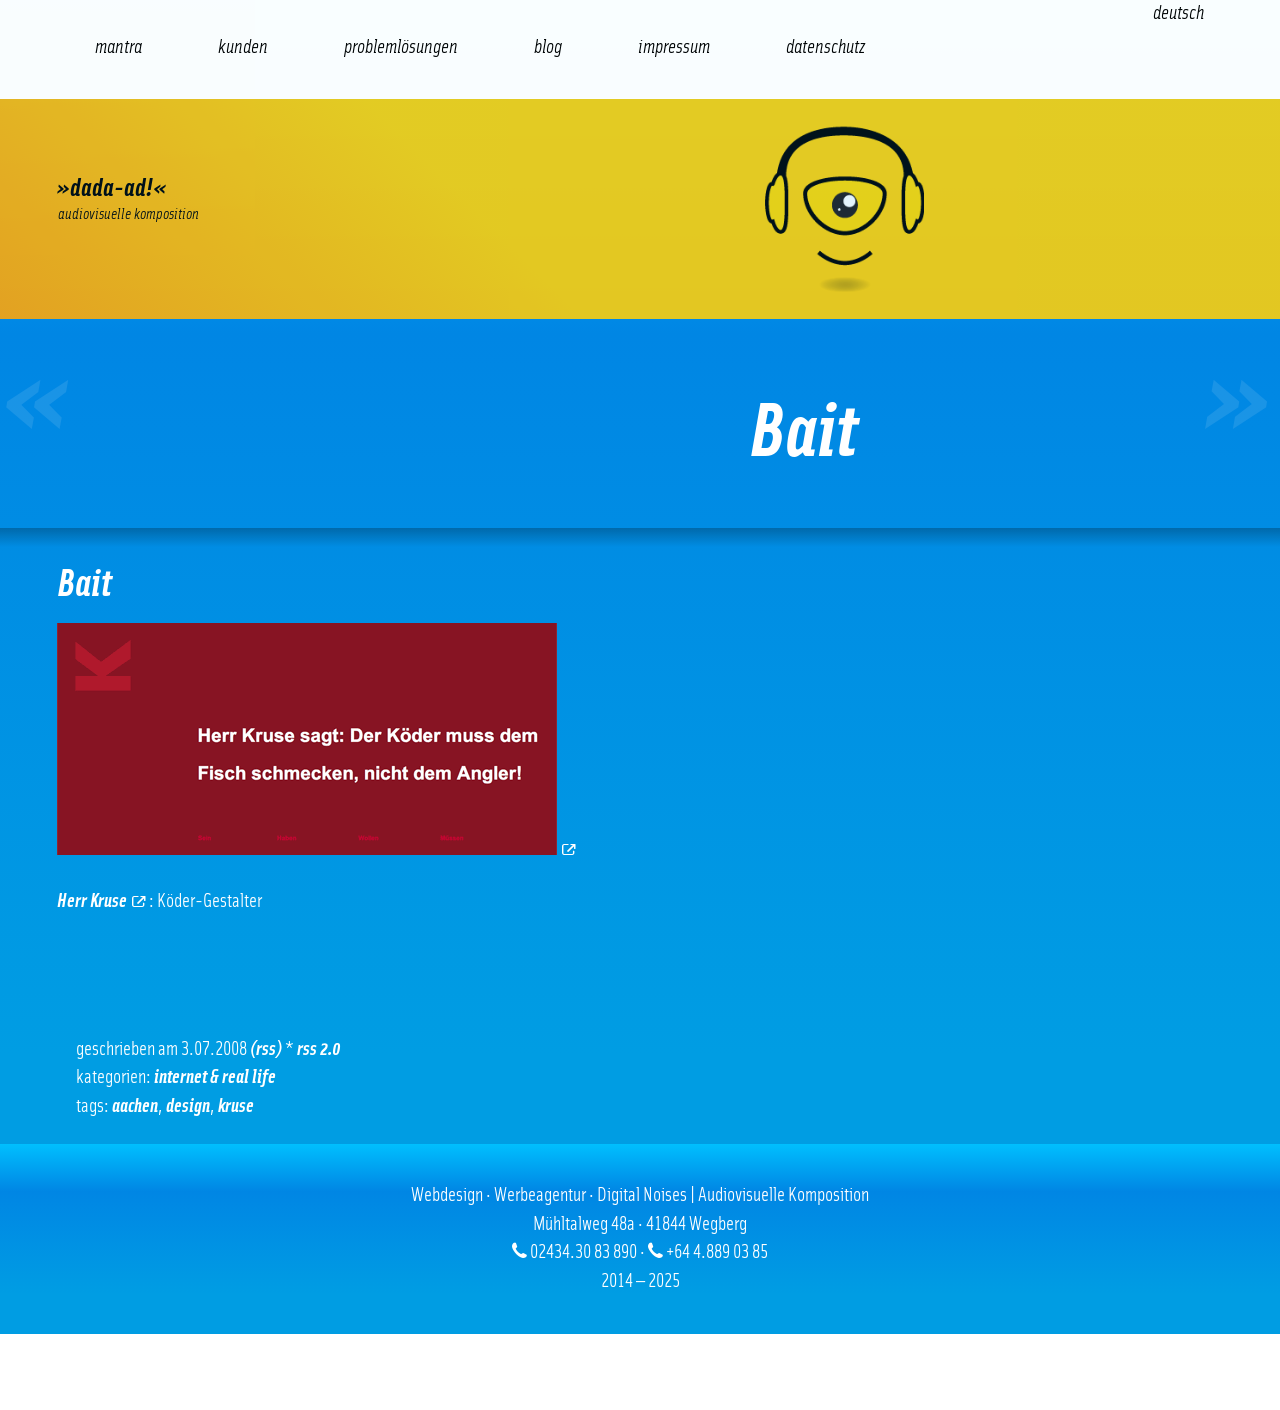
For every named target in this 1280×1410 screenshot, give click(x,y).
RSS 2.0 (319, 1049)
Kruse (236, 1106)
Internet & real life (215, 1077)
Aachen (135, 1106)
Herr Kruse (101, 901)
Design (188, 1106)
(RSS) (266, 1049)
